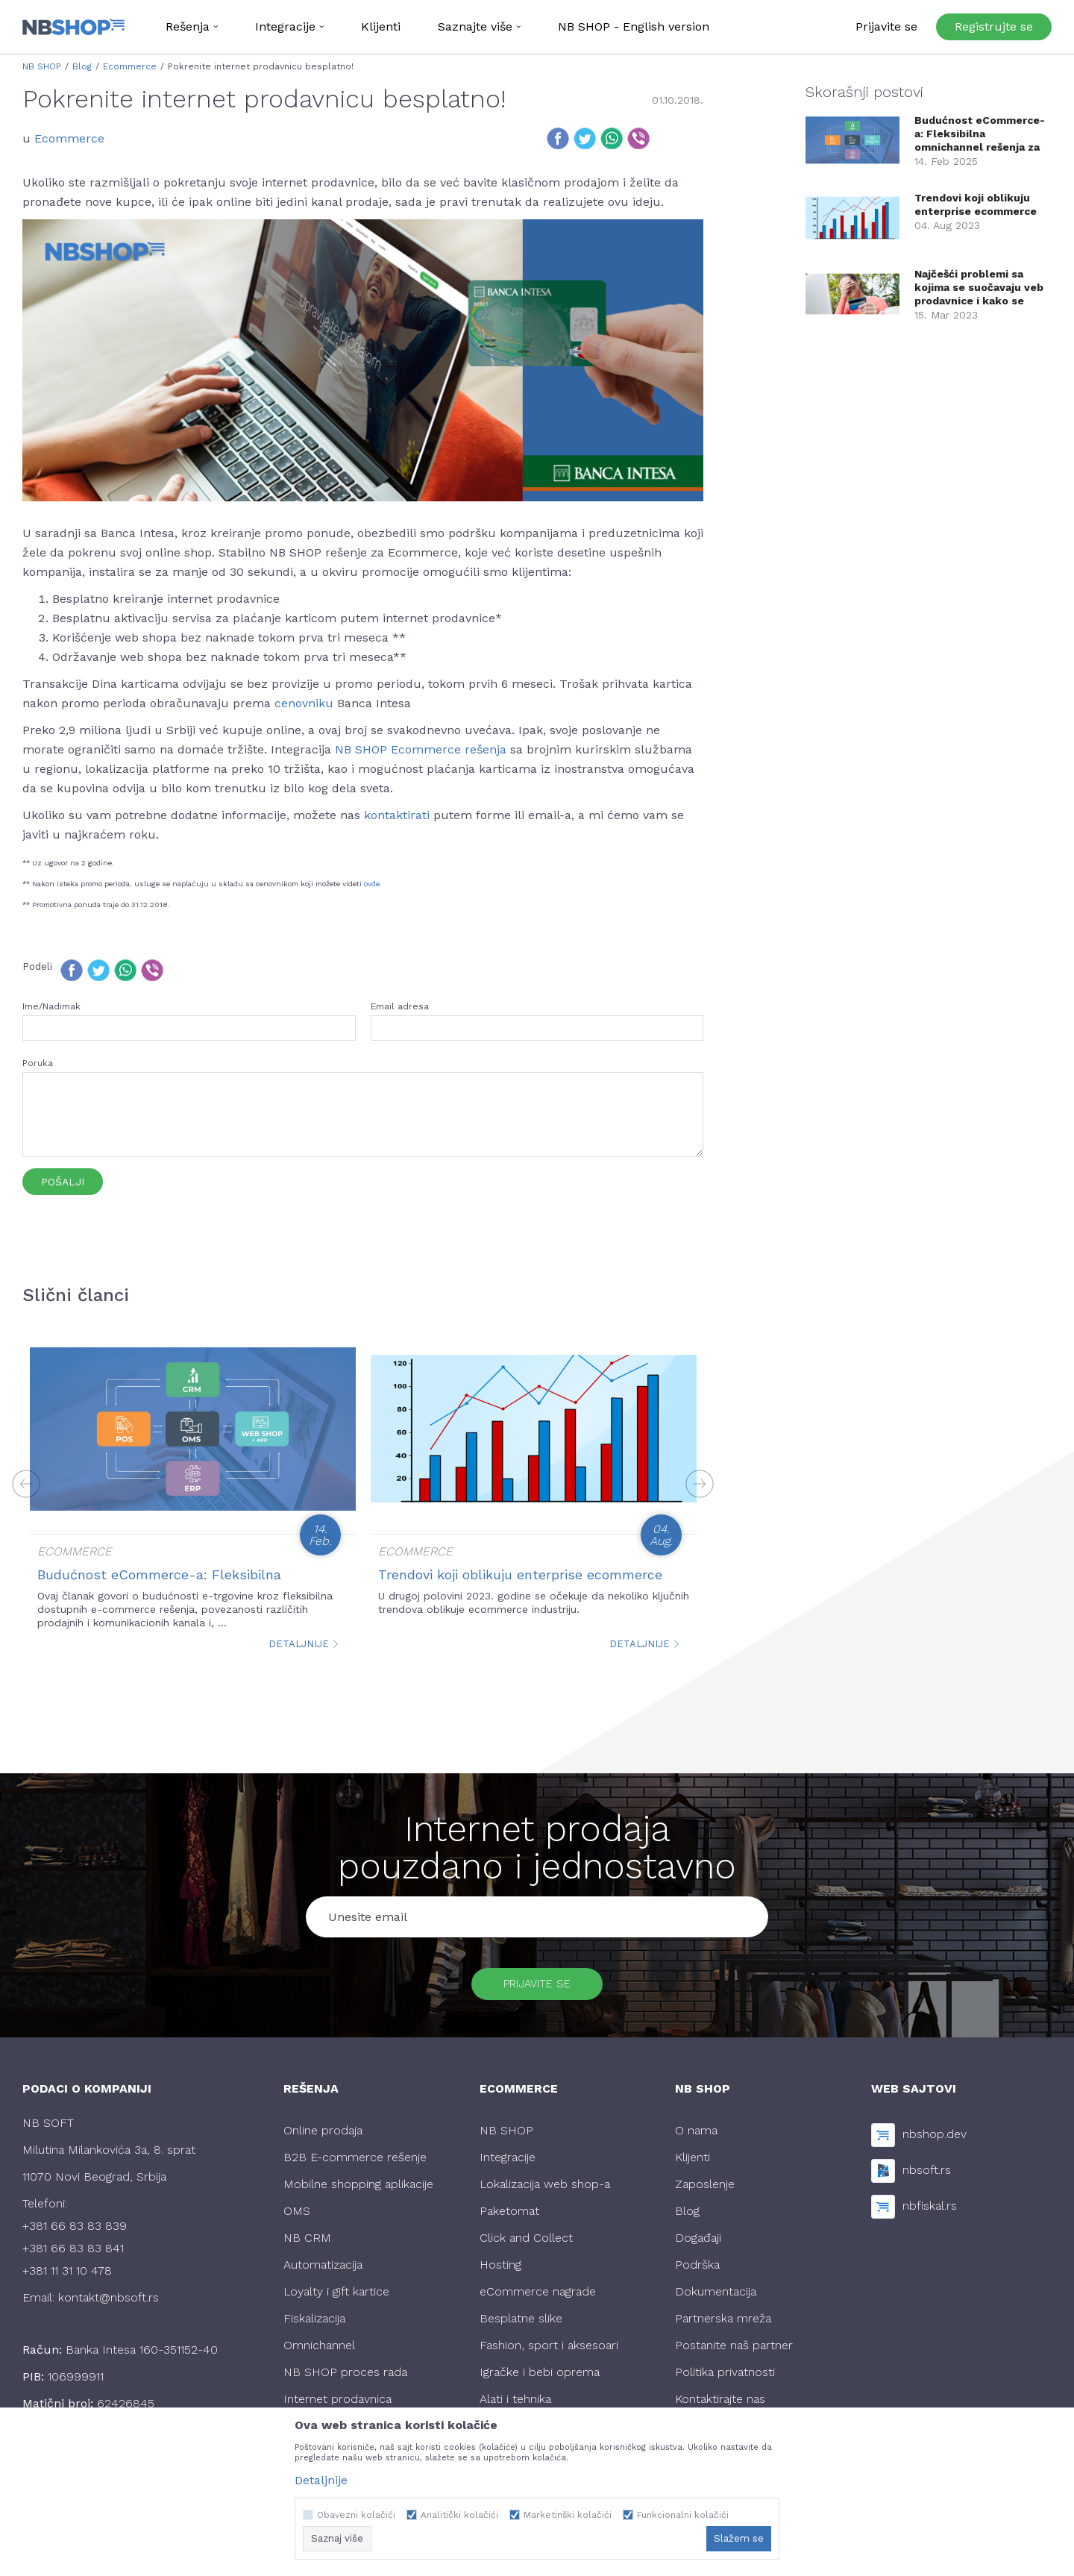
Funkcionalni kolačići (683, 2515)
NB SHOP (41, 66)
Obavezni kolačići (356, 2515)
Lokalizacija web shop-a (545, 2191)
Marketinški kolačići (568, 2515)
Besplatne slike (521, 2326)
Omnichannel (319, 2352)
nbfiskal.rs (929, 2212)
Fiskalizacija (314, 2326)
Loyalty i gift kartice (336, 2299)
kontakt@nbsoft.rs (108, 2305)
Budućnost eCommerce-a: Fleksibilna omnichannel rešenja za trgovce (979, 134)
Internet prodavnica (337, 2406)
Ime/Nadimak (51, 1006)
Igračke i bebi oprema (540, 2379)
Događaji (698, 2245)
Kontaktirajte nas (720, 2406)
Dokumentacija (715, 2299)
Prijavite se (537, 1987)
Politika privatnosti (725, 2379)
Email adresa (400, 1006)
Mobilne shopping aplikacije (358, 2191)
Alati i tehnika (515, 2406)
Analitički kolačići (459, 2515)
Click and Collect (526, 2245)
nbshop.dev (934, 2141)
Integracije (508, 2164)
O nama (696, 2138)
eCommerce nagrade (538, 2299)
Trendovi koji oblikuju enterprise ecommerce (520, 1574)
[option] (192, 1498)
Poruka (37, 1063)
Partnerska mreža (723, 2326)
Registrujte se (994, 26)
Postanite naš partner (734, 2352)
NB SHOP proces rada (345, 2379)
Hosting (500, 2272)
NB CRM (307, 2245)
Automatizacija (322, 2272)
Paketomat (509, 2218)
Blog (82, 66)
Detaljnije (303, 1643)
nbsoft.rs (926, 2176)
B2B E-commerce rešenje (355, 2164)
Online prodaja (322, 2138)
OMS (296, 2218)
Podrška (697, 2272)
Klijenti (692, 2164)
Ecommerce (130, 66)
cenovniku (303, 703)
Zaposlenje (705, 2191)
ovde (372, 884)
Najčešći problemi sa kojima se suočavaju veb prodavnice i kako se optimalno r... (978, 287)
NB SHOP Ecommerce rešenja (420, 749)
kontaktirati (398, 815)
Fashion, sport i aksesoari (549, 2352)
